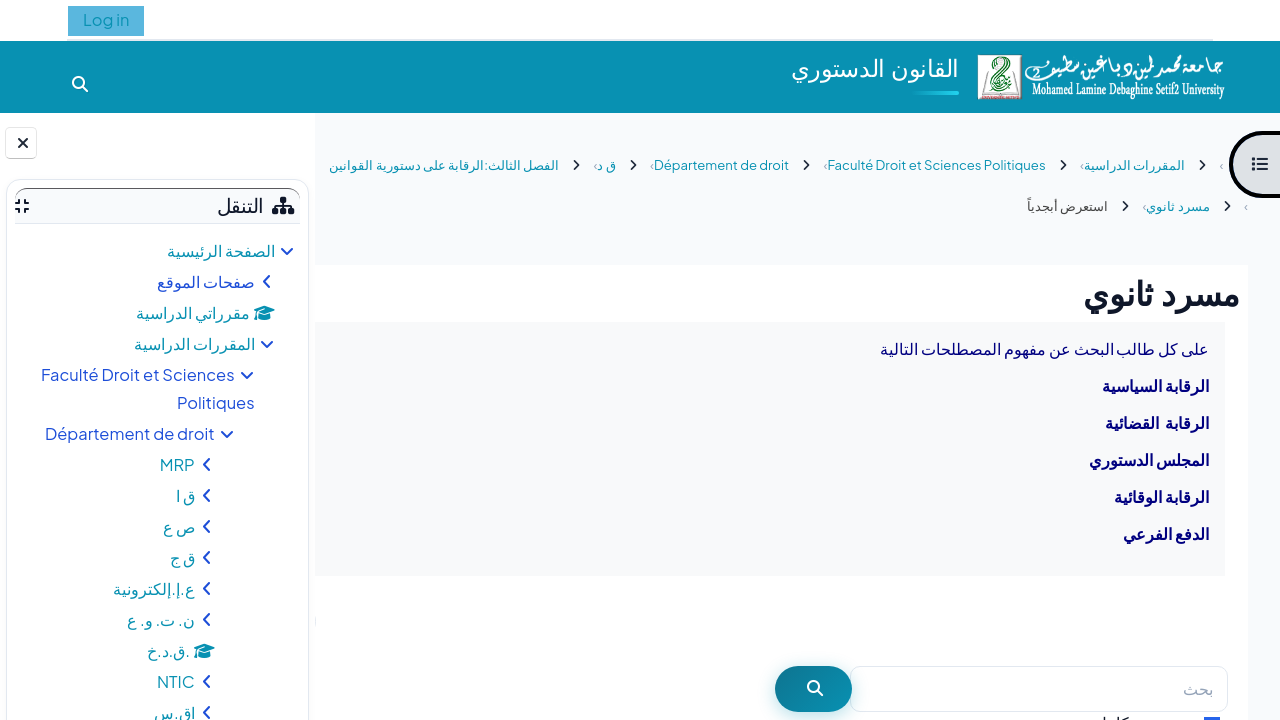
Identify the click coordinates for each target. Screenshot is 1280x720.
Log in (106, 19)
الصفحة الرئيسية (221, 250)
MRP (177, 464)
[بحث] (1039, 689)
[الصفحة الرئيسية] (1100, 74)
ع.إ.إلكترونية (153, 588)
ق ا (185, 495)
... (371, 620)
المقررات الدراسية (194, 343)
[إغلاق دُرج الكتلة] (21, 143)
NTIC (176, 681)
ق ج (182, 557)
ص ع (179, 526)
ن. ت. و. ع (161, 619)
